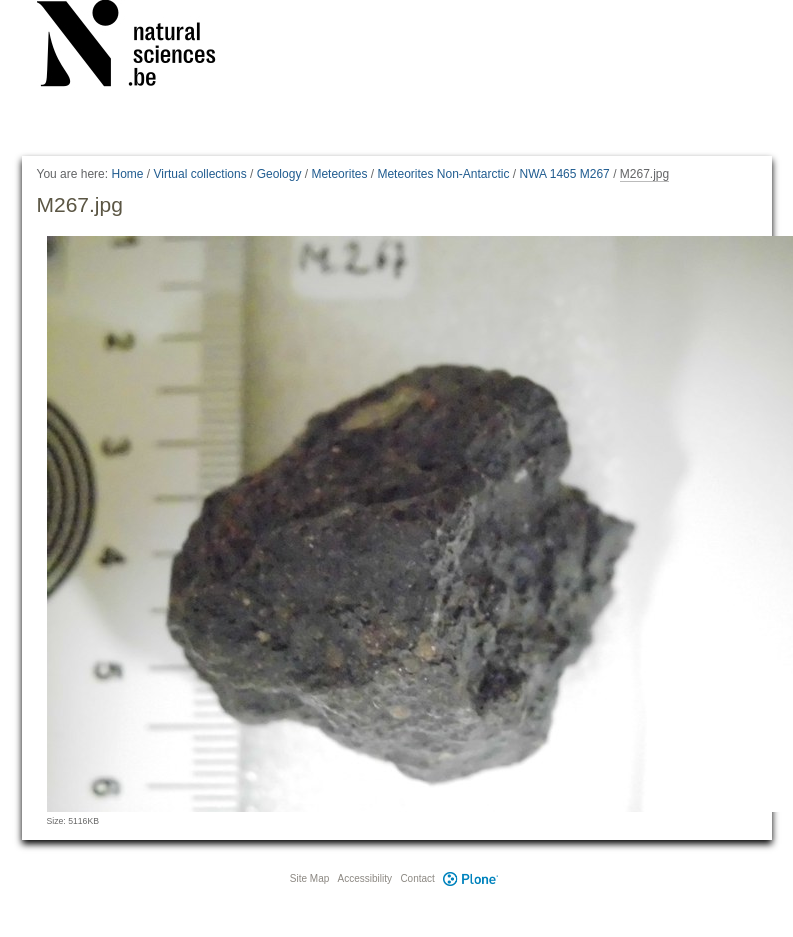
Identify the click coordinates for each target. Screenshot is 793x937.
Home (127, 174)
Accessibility (365, 878)
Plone (471, 878)
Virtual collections (200, 174)
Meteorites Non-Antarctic (443, 174)
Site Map (309, 878)
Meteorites (339, 174)
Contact (417, 878)
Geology (279, 174)
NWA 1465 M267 (565, 174)
